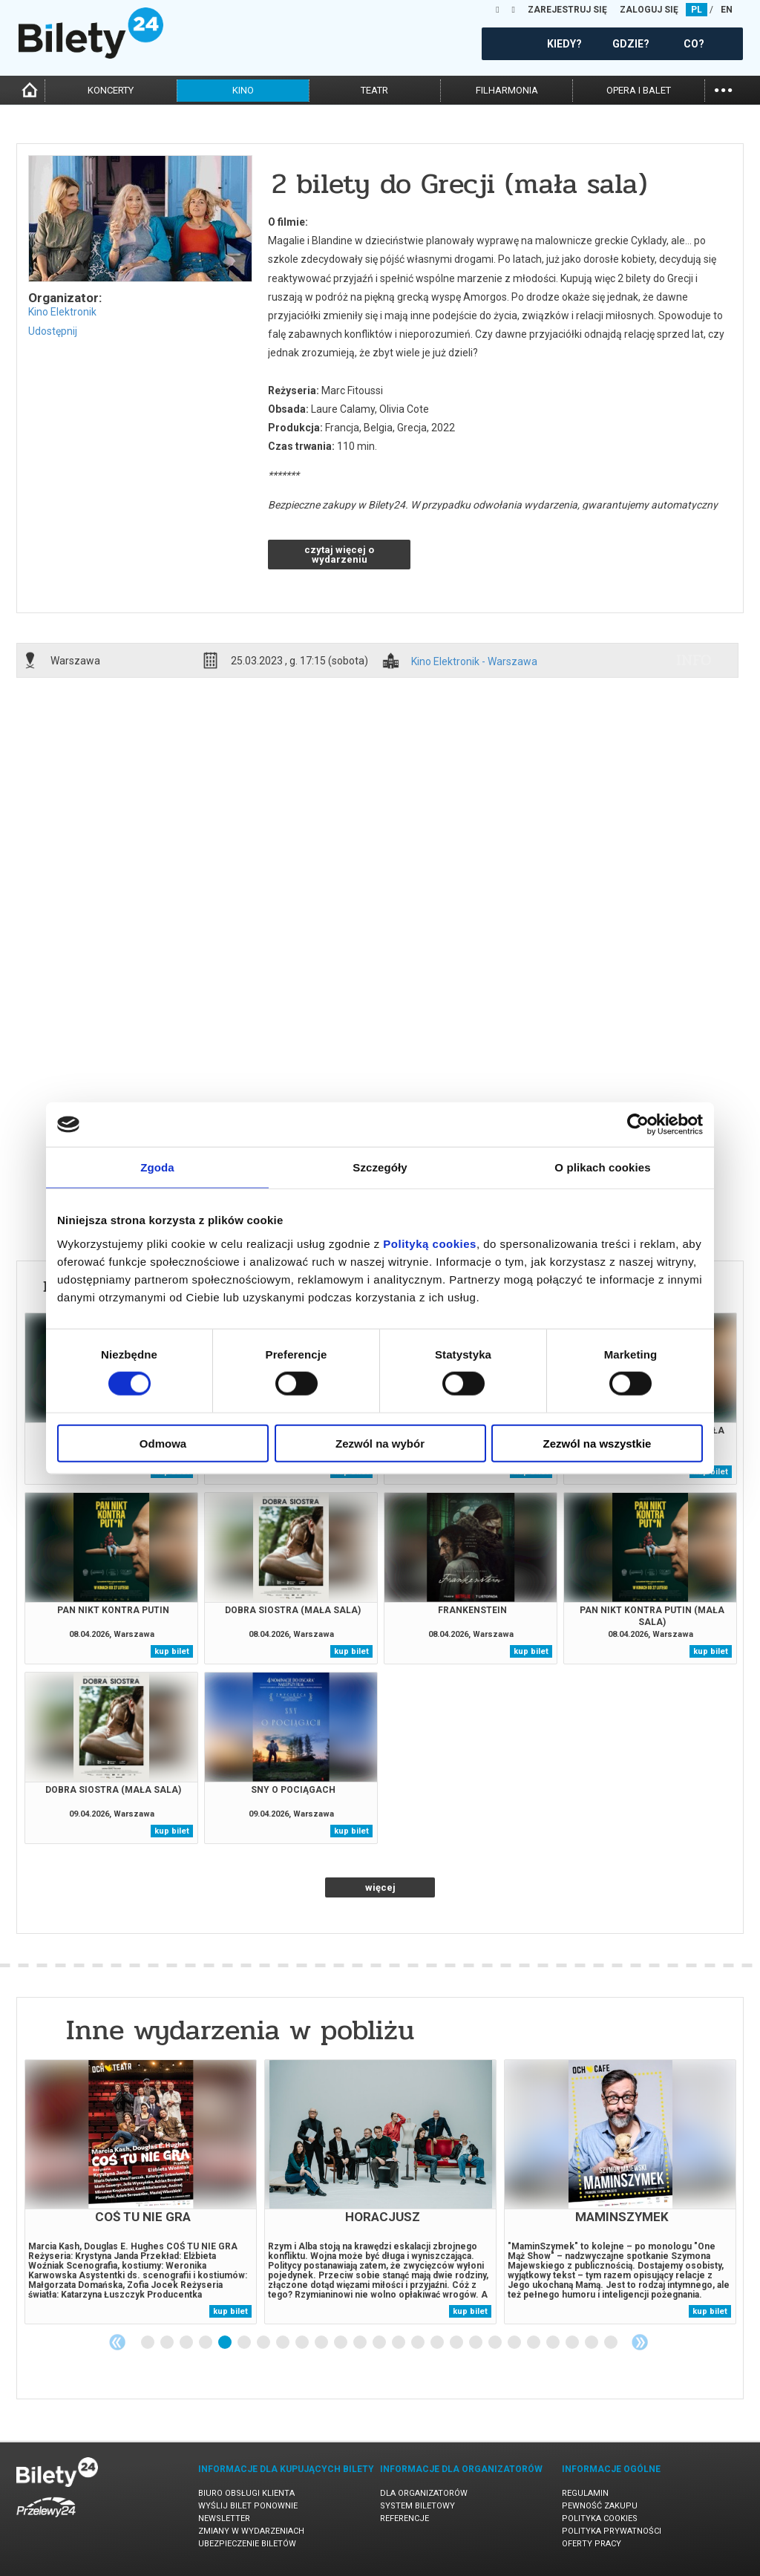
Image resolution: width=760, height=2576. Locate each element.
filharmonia (507, 90)
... (723, 88)
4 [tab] (206, 2342)
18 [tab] (476, 2342)
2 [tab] (167, 2342)
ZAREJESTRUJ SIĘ (567, 9)
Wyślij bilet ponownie (248, 2506)
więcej (380, 1887)
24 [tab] (592, 2342)
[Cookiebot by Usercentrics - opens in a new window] (638, 1125)
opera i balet (638, 90)
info (694, 660)
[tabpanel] (140, 2191)
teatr (374, 90)
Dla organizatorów (424, 2493)
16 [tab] (437, 2342)
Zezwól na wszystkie (597, 1442)
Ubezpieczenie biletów (247, 2544)
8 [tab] (283, 2342)
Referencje (404, 2518)
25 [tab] (611, 2342)
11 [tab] (341, 2342)
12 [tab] (360, 2342)
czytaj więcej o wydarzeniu (339, 554)
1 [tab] (148, 2342)
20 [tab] (515, 2342)
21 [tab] (534, 2342)
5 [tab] (225, 2342)
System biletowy (417, 2506)
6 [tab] (245, 2342)
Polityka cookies (600, 2518)
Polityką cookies (429, 1243)
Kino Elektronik (62, 312)
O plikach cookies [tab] (602, 1167)
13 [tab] (380, 2342)
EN (727, 9)
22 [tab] (553, 2342)
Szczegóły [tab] (380, 1167)
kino (243, 90)
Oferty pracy (591, 2544)
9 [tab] (302, 2342)
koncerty (111, 90)
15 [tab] (418, 2342)
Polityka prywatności (611, 2531)
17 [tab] (457, 2342)
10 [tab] (322, 2342)
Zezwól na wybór (380, 1442)
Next (640, 2342)
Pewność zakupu (600, 2506)
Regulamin (585, 2493)
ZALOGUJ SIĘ (649, 9)
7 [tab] (264, 2342)
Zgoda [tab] (157, 1167)
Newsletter (224, 2518)
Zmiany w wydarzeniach (251, 2531)
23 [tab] (573, 2342)
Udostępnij (52, 331)
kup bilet (171, 1651)
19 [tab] (495, 2342)
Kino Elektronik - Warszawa (474, 661)
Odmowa (163, 1442)
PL (696, 9)
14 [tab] (399, 2342)
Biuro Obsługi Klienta (246, 2493)
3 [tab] (187, 2342)
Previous (117, 2342)
